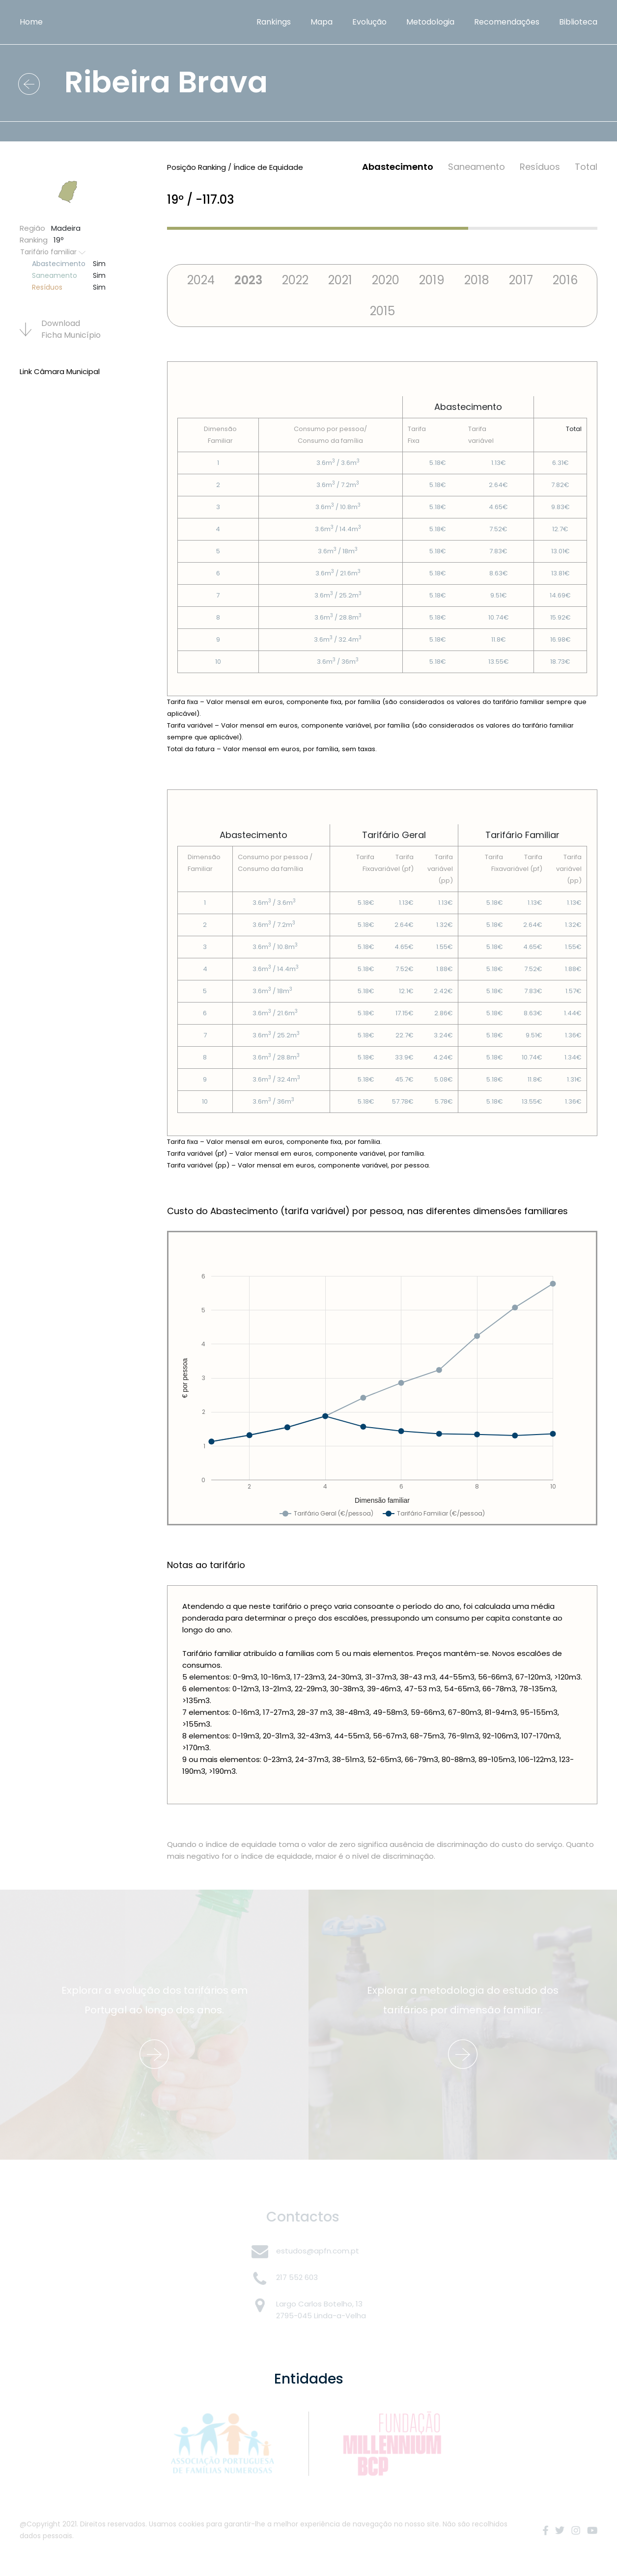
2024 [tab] (201, 280)
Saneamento (476, 167)
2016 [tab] (565, 280)
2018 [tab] (476, 280)
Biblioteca (578, 21)
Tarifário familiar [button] (52, 252)
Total (586, 167)
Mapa (321, 21)
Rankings (273, 21)
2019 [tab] (432, 280)
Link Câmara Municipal (60, 371)
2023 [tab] (248, 280)
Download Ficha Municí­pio (60, 329)
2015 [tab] (382, 311)
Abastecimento (397, 167)
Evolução (369, 21)
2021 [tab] (340, 280)
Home (31, 21)
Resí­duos (540, 167)
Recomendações (506, 21)
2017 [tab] (521, 280)
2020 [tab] (385, 280)
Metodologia (430, 21)
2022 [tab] (295, 280)
